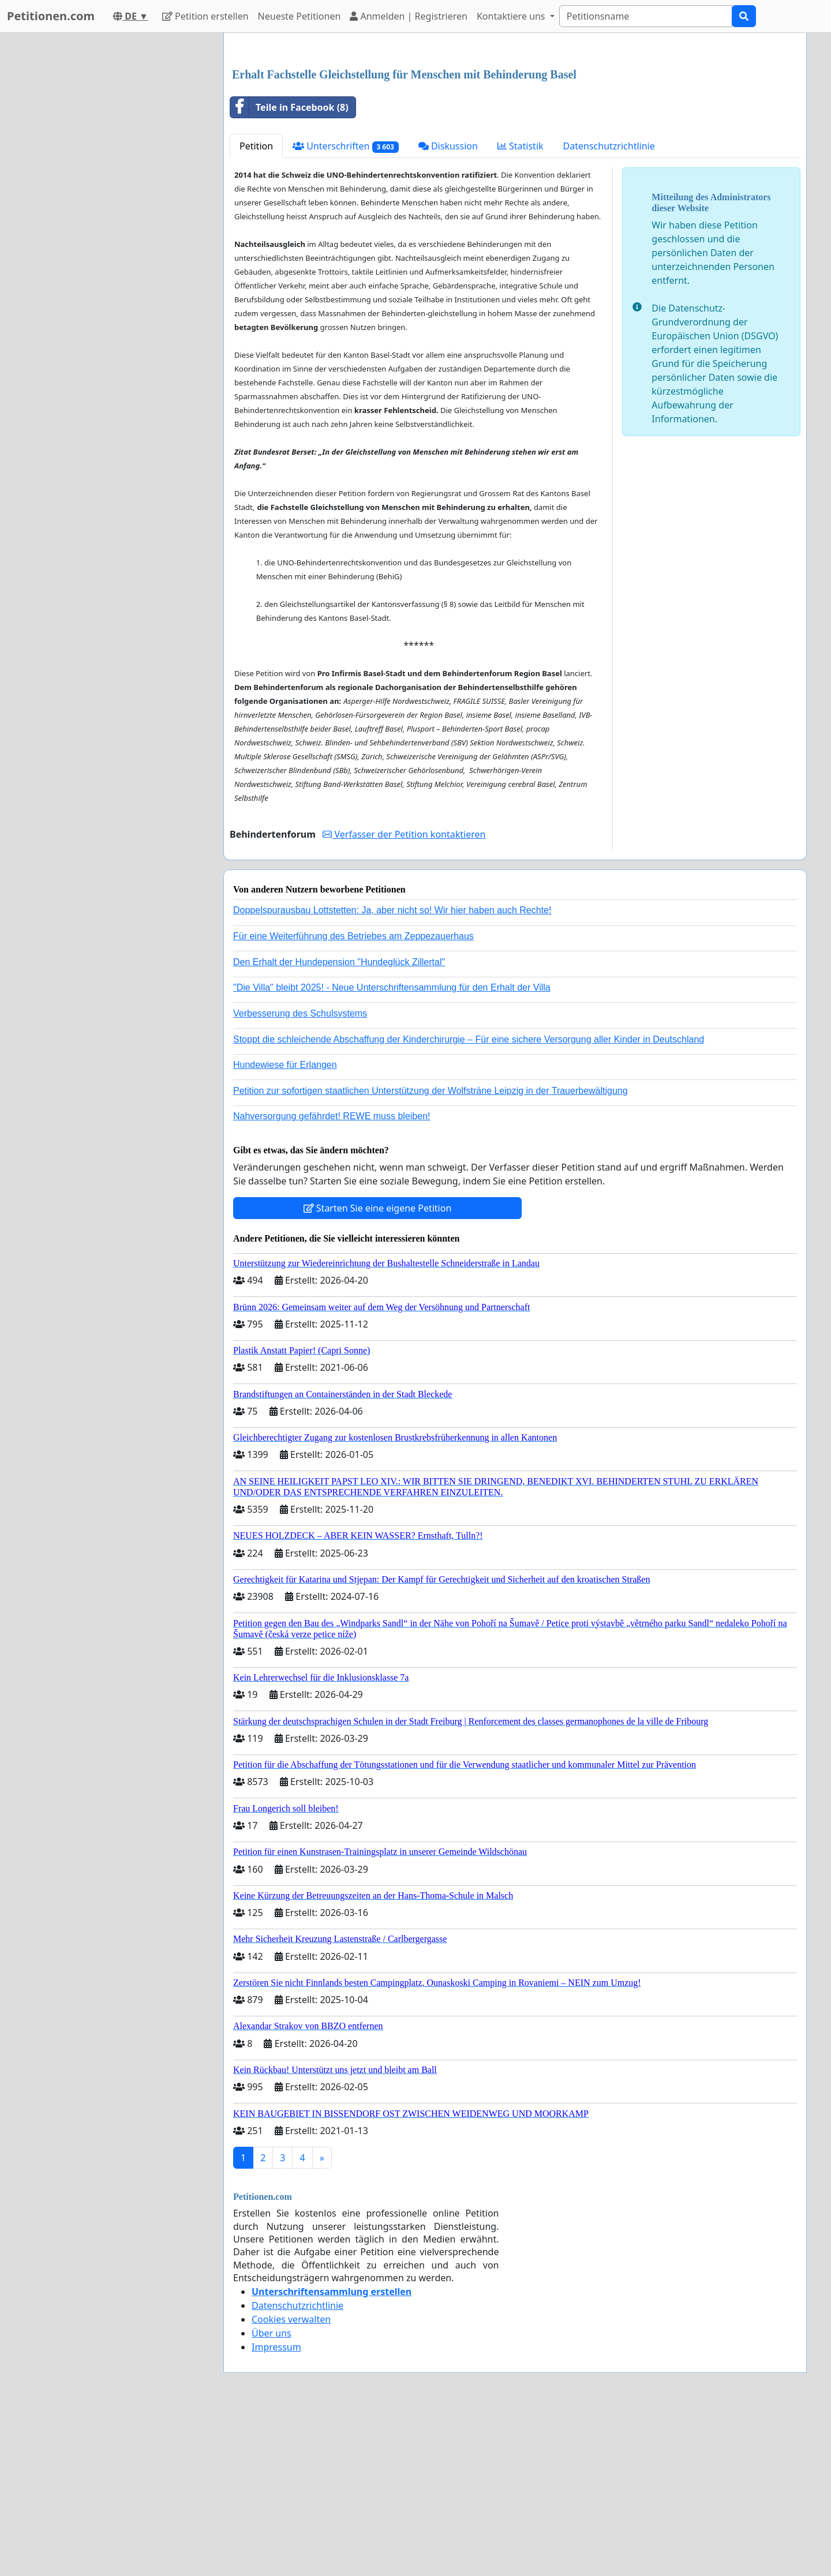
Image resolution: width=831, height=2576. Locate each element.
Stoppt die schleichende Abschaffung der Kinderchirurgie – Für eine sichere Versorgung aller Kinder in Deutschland (468, 1201)
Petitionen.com (51, 16)
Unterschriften (346, 307)
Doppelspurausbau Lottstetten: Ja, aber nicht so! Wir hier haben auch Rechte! (392, 1072)
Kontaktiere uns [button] (512, 16)
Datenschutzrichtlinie (609, 307)
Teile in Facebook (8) (289, 268)
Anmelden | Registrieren (408, 16)
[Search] (645, 16)
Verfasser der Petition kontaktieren (404, 995)
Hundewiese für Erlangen (285, 1226)
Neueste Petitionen (299, 16)
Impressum (276, 2508)
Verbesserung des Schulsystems (300, 1175)
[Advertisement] (515, 132)
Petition (256, 307)
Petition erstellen (205, 16)
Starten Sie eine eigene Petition (378, 1369)
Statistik (520, 307)
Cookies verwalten (291, 2480)
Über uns (271, 2494)
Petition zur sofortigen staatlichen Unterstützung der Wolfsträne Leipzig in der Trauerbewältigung (430, 1252)
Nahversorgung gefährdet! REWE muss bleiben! (332, 1278)
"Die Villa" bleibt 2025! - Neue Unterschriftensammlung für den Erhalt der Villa (392, 1149)
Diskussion (448, 307)
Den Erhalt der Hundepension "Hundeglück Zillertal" (339, 1123)
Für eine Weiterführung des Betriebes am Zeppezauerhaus (353, 1098)
